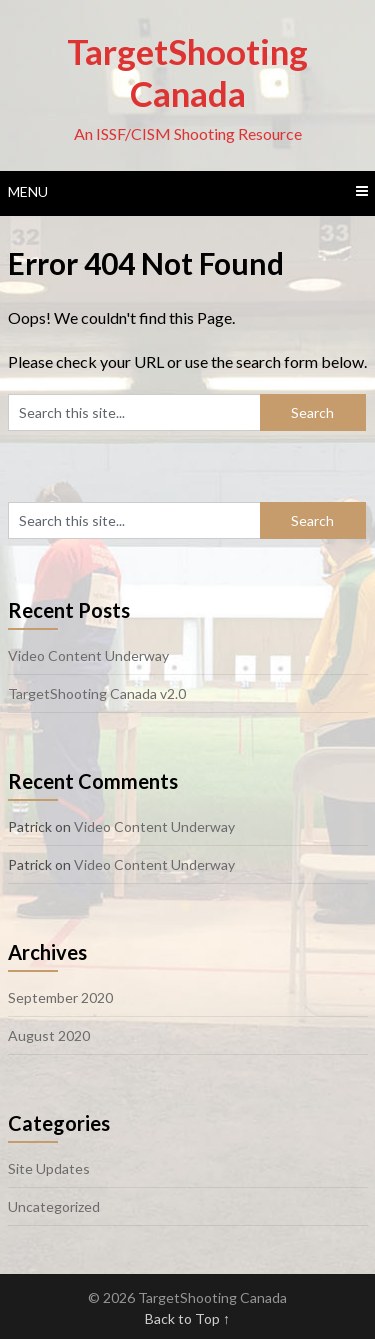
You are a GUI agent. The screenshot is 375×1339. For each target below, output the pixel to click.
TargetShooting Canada (187, 72)
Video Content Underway (88, 655)
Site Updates (49, 1168)
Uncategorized (54, 1206)
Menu (28, 191)
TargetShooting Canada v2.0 (97, 693)
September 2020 (60, 997)
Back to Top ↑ (187, 1318)
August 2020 (49, 1035)
